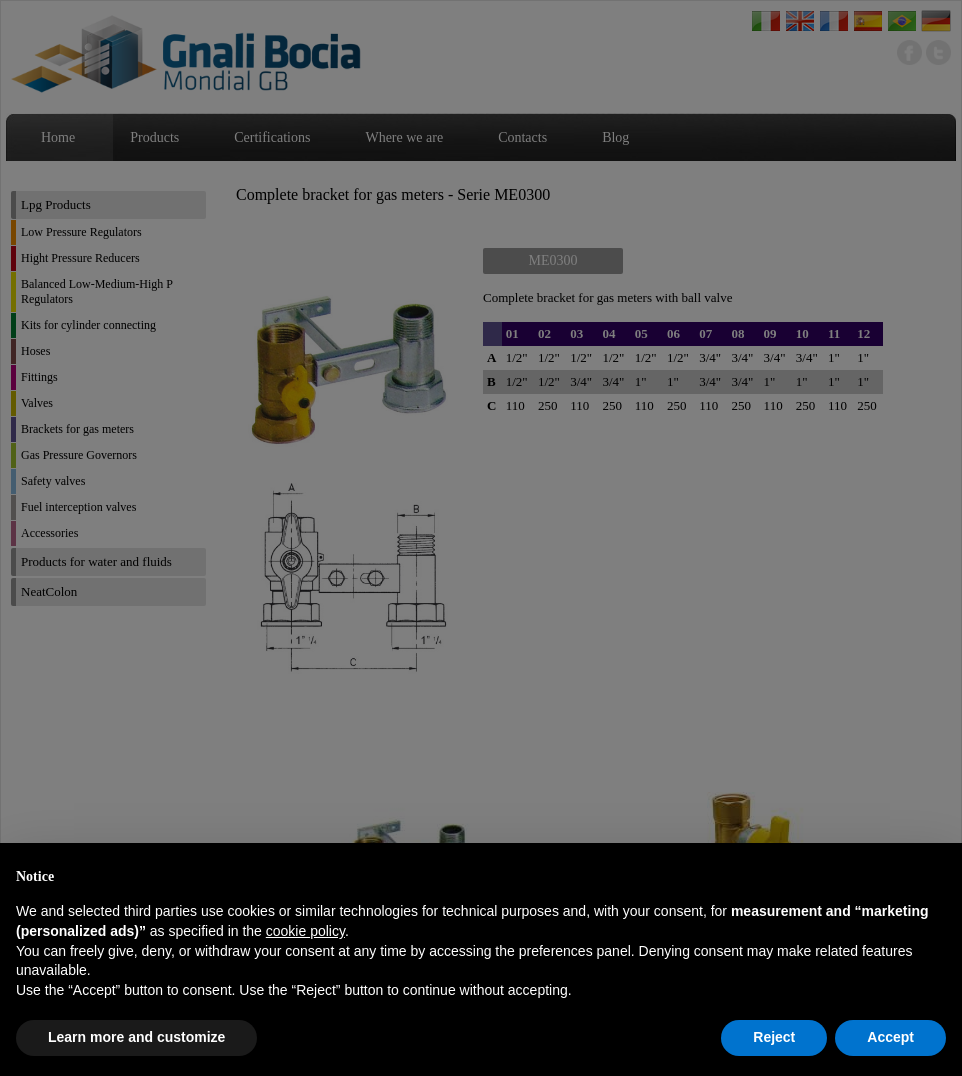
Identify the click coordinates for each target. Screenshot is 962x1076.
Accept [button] (890, 1037)
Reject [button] (774, 1037)
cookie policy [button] (305, 931)
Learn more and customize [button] (136, 1037)
